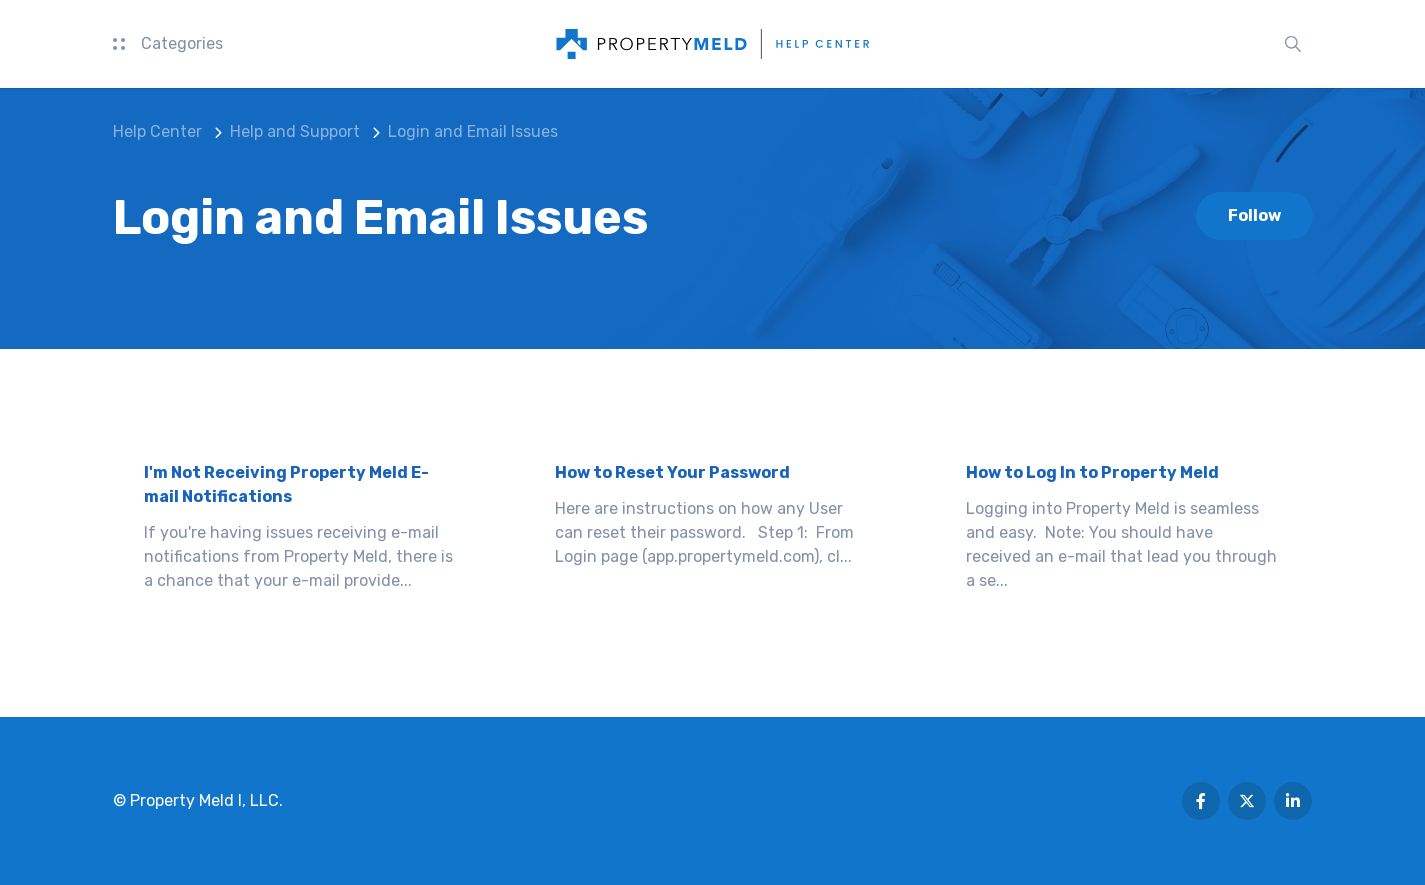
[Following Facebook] (1201, 801)
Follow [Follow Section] (1254, 215)
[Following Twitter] (1247, 801)
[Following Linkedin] (1293, 801)
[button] (1293, 44)
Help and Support (295, 131)
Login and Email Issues (473, 131)
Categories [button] (168, 43)
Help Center (157, 131)
